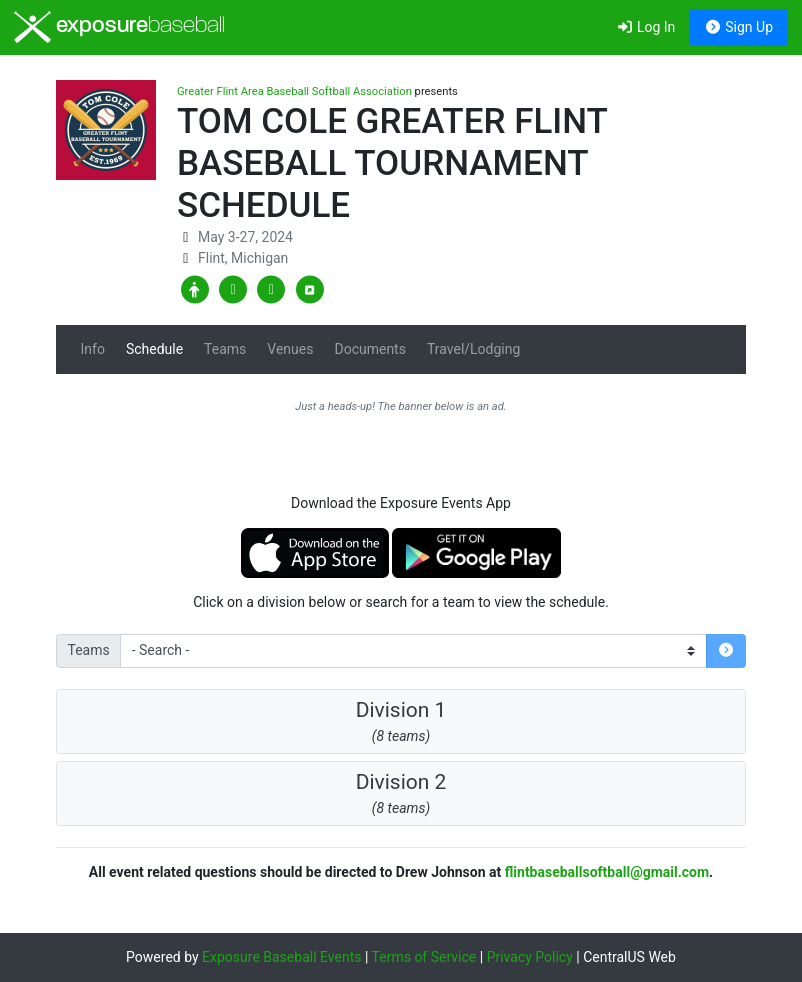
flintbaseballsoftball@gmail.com (607, 872)
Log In (645, 27)
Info (93, 349)
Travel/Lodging (473, 349)
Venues (290, 349)
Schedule (154, 349)
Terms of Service (424, 957)
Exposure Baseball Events (281, 957)
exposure (119, 27)
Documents (369, 349)
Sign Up (738, 27)
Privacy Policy (530, 957)
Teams (225, 349)
